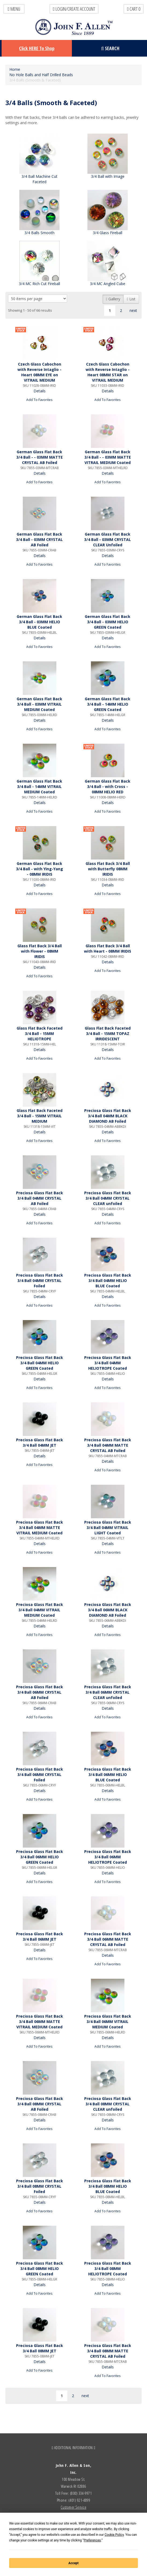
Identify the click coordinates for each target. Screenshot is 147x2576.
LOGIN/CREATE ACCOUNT (74, 9)
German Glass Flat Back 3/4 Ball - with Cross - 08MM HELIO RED (107, 786)
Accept (73, 2563)
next (133, 310)
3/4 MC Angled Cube (107, 283)
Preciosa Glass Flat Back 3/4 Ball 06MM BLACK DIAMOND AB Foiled (107, 1610)
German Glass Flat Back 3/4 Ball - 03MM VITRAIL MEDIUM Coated (39, 704)
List (131, 298)
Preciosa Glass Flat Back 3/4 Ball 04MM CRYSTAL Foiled (39, 1280)
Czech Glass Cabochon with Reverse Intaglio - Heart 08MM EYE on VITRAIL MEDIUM (39, 372)
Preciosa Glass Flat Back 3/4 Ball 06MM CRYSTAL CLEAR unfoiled (107, 1692)
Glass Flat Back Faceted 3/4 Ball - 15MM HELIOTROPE (40, 1033)
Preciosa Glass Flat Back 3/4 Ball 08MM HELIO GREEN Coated (39, 2268)
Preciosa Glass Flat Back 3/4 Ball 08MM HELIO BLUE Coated (107, 2186)
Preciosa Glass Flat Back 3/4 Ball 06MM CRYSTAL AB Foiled (39, 1692)
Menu (14, 9)
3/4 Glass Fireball (107, 232)
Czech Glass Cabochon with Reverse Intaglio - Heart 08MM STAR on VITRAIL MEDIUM (108, 372)
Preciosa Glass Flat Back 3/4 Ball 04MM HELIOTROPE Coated (107, 1363)
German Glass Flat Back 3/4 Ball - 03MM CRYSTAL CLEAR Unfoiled (107, 539)
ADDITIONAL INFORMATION (73, 2447)
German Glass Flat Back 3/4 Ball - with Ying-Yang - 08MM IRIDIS (39, 869)
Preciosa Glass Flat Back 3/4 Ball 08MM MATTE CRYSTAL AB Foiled (107, 2351)
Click (36, 48)
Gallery (113, 298)
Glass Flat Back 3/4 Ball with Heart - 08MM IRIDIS (107, 948)
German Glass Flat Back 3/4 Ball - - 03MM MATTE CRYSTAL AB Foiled (39, 457)
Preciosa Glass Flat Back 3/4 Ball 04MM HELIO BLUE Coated (107, 1280)
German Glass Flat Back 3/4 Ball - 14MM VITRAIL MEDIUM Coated (39, 786)
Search (110, 48)
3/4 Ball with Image (107, 176)
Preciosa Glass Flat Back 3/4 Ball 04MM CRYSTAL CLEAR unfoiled (107, 1198)
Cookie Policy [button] (114, 2535)
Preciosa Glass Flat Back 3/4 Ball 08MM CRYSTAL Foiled (39, 2186)
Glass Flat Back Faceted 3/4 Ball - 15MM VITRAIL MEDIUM (40, 1116)
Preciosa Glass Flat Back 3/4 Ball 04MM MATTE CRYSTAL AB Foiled (107, 1445)
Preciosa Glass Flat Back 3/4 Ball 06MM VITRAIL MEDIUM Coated (107, 2021)
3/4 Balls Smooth (39, 232)
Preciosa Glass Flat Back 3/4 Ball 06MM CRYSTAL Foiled (39, 1774)
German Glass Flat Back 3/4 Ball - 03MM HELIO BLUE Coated (39, 622)
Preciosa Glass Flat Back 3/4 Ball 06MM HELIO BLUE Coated (107, 1774)
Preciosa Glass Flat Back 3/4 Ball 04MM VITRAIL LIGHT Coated (107, 1527)
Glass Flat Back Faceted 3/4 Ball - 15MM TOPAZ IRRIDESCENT (108, 1033)
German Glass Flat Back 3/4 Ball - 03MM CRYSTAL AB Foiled (39, 539)
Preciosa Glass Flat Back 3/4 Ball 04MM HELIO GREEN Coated (39, 1363)
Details (40, 390)
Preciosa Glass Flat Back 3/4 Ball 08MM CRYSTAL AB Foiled (39, 2104)
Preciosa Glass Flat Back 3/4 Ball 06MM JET (39, 1936)
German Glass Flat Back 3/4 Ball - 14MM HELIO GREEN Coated (107, 704)
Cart (133, 9)
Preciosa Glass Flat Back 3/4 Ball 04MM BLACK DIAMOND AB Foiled (107, 1116)
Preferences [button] (92, 2540)
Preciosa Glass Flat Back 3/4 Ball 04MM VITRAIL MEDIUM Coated (39, 1610)
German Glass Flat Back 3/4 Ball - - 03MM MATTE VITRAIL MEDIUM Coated (107, 457)
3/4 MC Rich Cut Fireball (39, 283)
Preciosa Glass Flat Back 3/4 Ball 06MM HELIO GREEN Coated (39, 1857)
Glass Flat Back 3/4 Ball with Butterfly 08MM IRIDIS (108, 869)
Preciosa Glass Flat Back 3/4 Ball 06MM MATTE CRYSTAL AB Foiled (107, 1939)
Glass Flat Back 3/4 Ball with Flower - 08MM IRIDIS (39, 951)
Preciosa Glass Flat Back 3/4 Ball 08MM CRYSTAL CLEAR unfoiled (107, 2104)
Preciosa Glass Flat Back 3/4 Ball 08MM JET (39, 2348)
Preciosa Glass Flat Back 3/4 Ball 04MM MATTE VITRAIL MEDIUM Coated (39, 1527)
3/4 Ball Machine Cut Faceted (39, 179)
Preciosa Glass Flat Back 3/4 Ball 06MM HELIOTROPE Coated (107, 1857)
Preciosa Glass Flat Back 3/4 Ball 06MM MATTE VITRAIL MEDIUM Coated (39, 2021)
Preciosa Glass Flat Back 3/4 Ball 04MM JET (39, 1442)
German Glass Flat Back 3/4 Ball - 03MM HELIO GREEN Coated (107, 622)
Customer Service (73, 2507)
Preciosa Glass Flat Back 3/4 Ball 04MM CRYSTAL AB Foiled (39, 1198)
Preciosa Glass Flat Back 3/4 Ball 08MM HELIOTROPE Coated (107, 2268)
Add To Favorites (39, 399)
